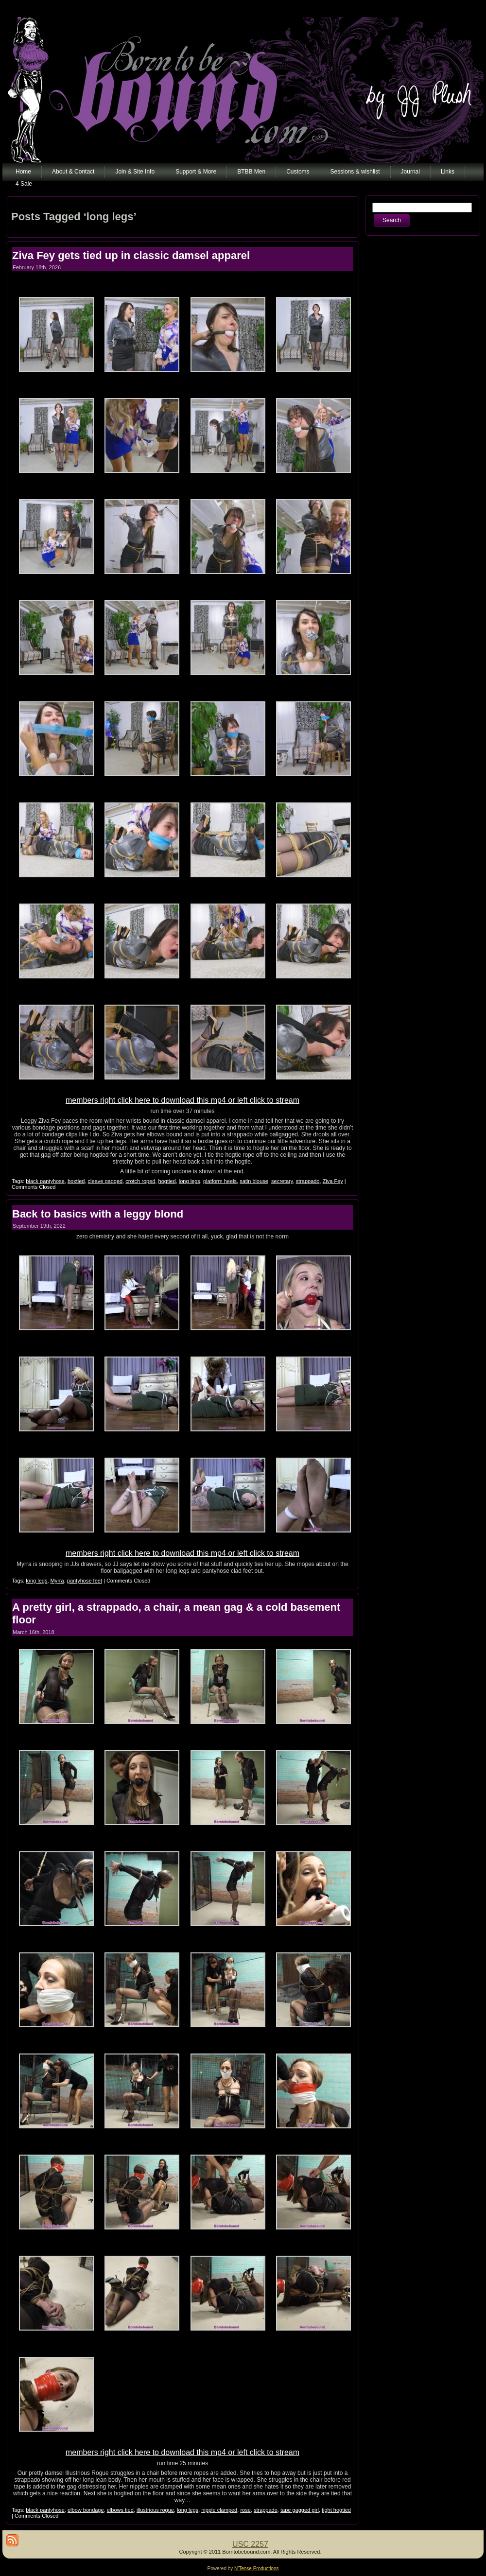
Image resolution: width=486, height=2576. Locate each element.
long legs (189, 1181)
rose (245, 2510)
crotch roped (140, 1181)
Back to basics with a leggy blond (97, 1214)
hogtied (167, 1181)
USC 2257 (250, 2544)
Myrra (57, 1581)
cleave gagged (105, 1181)
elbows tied (120, 2510)
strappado (308, 1181)
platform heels (220, 1181)
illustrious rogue (155, 2510)
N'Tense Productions (256, 2568)
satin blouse (254, 1181)
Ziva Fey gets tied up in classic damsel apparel (131, 255)
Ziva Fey (333, 1181)
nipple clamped (219, 2510)
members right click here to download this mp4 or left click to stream (182, 1100)
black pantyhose (45, 1181)
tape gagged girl (299, 2510)
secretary (282, 1181)
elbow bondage (86, 2510)
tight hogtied (336, 2510)
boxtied (76, 1181)
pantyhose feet (84, 1581)
